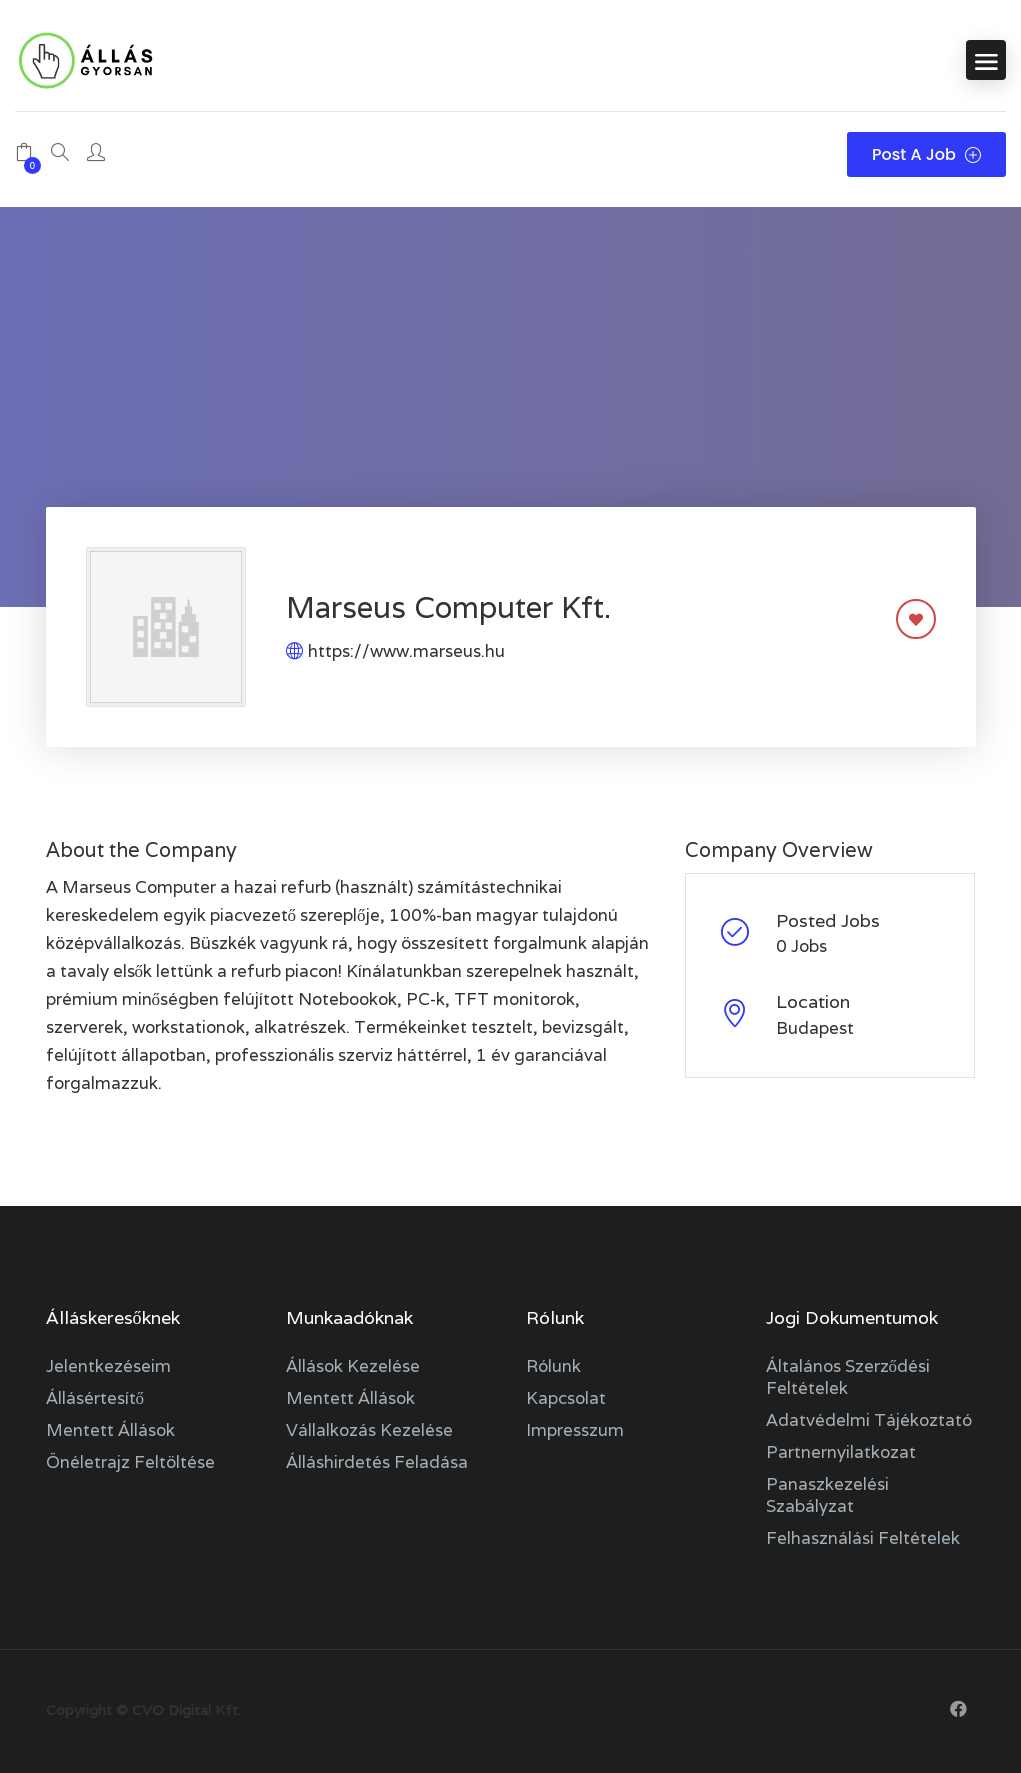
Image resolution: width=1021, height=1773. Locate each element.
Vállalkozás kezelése (369, 1430)
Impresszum (575, 1430)
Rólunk (553, 1366)
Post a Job (926, 154)
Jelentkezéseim (108, 1366)
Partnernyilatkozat (841, 1452)
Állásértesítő (95, 1398)
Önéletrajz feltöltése (130, 1462)
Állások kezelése (353, 1366)
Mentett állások (110, 1430)
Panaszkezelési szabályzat (827, 1495)
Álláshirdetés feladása (377, 1462)
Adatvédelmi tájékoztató (869, 1420)
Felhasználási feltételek (863, 1538)
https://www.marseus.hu (406, 651)
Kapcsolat (566, 1398)
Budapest (815, 1028)
